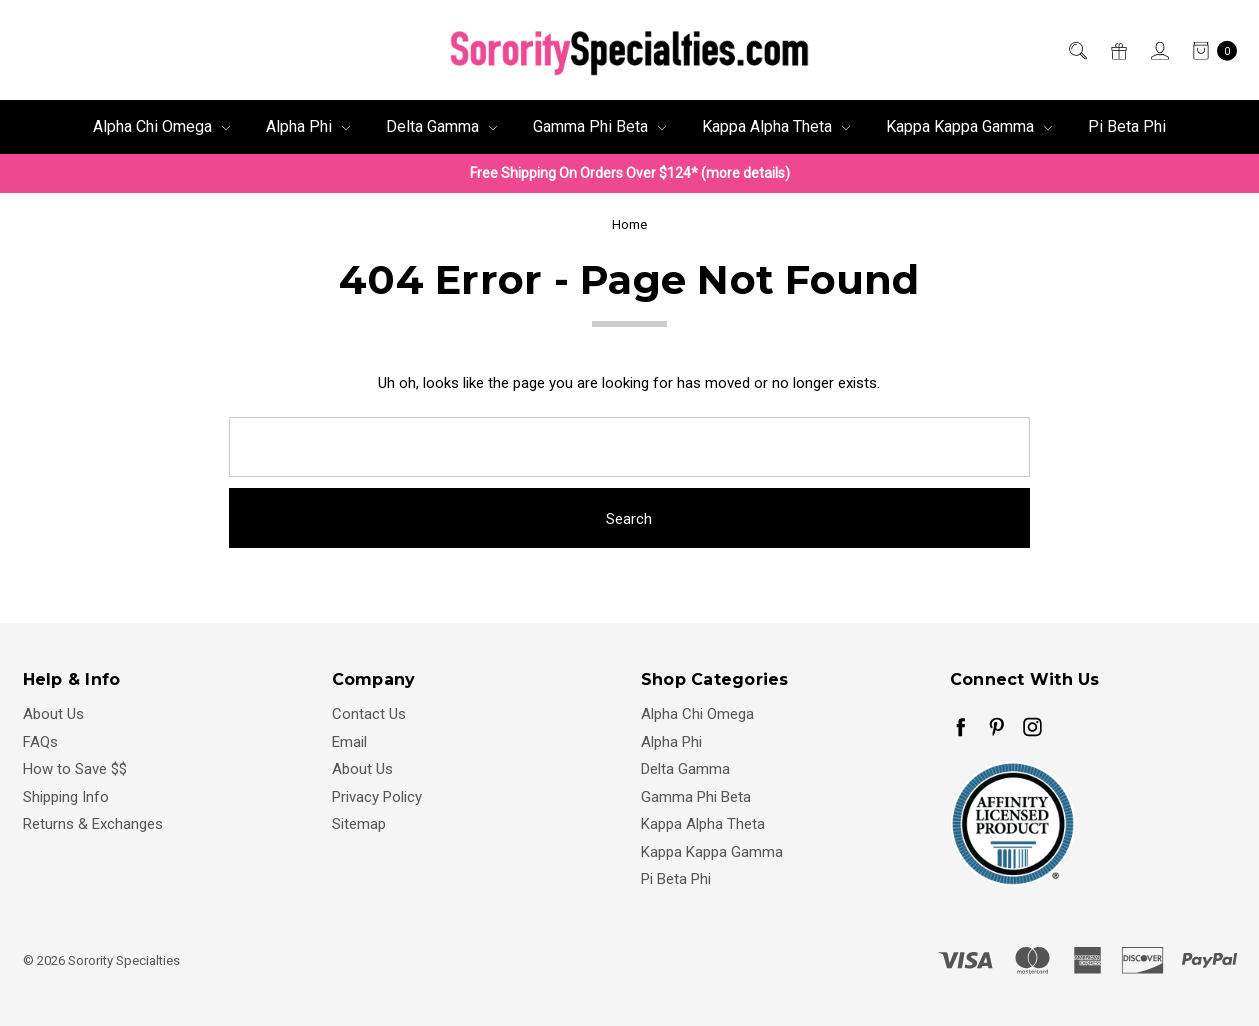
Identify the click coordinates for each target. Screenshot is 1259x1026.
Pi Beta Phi (1127, 126)
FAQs (40, 742)
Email (349, 742)
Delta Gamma (441, 126)
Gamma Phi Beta (599, 126)
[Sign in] (1158, 50)
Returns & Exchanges (93, 824)
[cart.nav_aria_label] (1209, 50)
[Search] (1076, 50)
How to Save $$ (75, 769)
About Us (53, 714)
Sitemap (359, 824)
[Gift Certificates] (1117, 50)
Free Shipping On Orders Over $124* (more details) (630, 173)
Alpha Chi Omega (161, 126)
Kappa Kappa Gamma (969, 126)
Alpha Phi (308, 126)
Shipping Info (66, 797)
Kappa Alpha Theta (776, 126)
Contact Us (369, 714)
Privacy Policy (377, 797)
